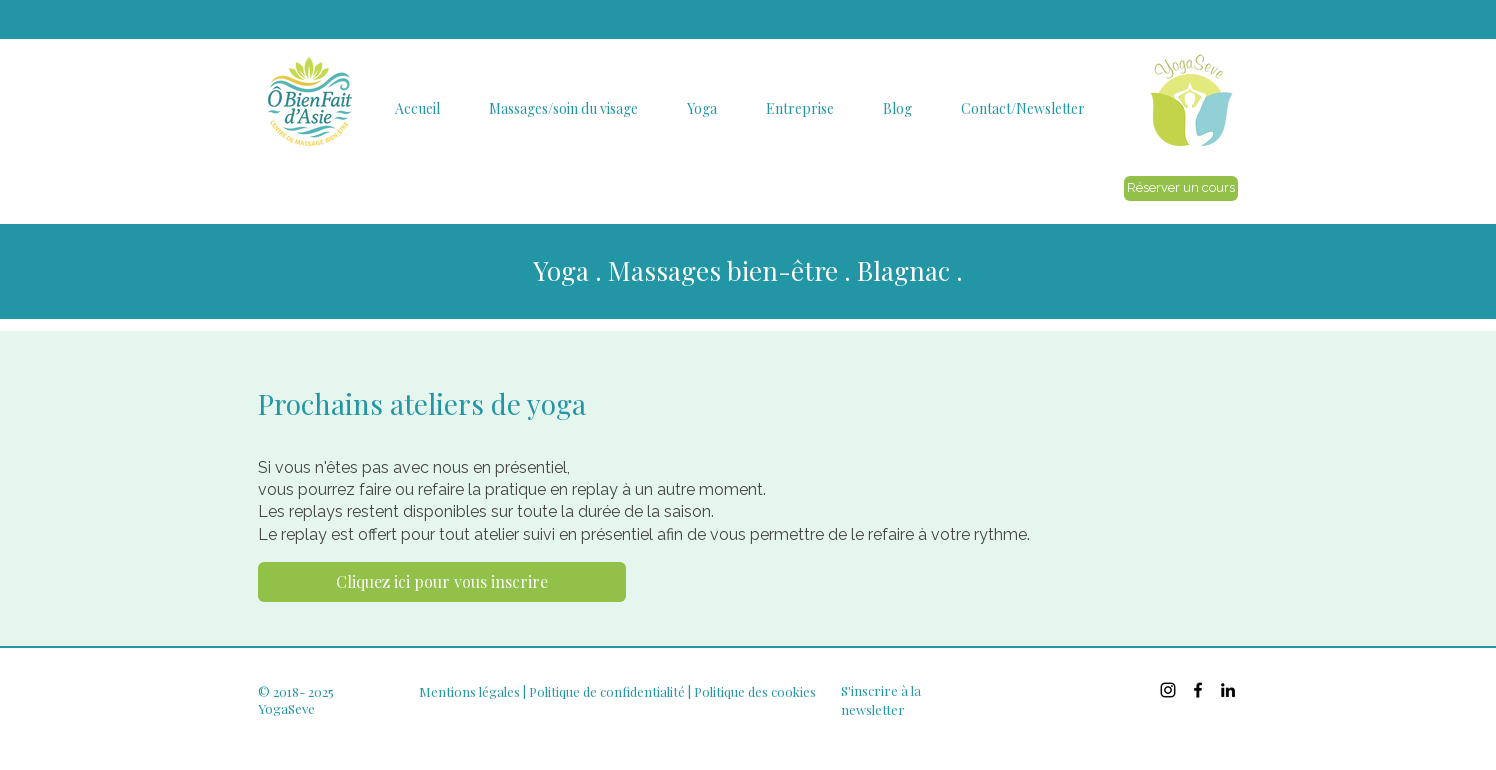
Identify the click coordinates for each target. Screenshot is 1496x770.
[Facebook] (1198, 690)
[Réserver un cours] (1181, 188)
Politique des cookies (755, 691)
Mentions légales (469, 691)
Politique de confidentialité (607, 691)
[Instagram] (1168, 690)
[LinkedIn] (1228, 690)
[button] (417, 108)
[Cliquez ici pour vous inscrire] (442, 582)
